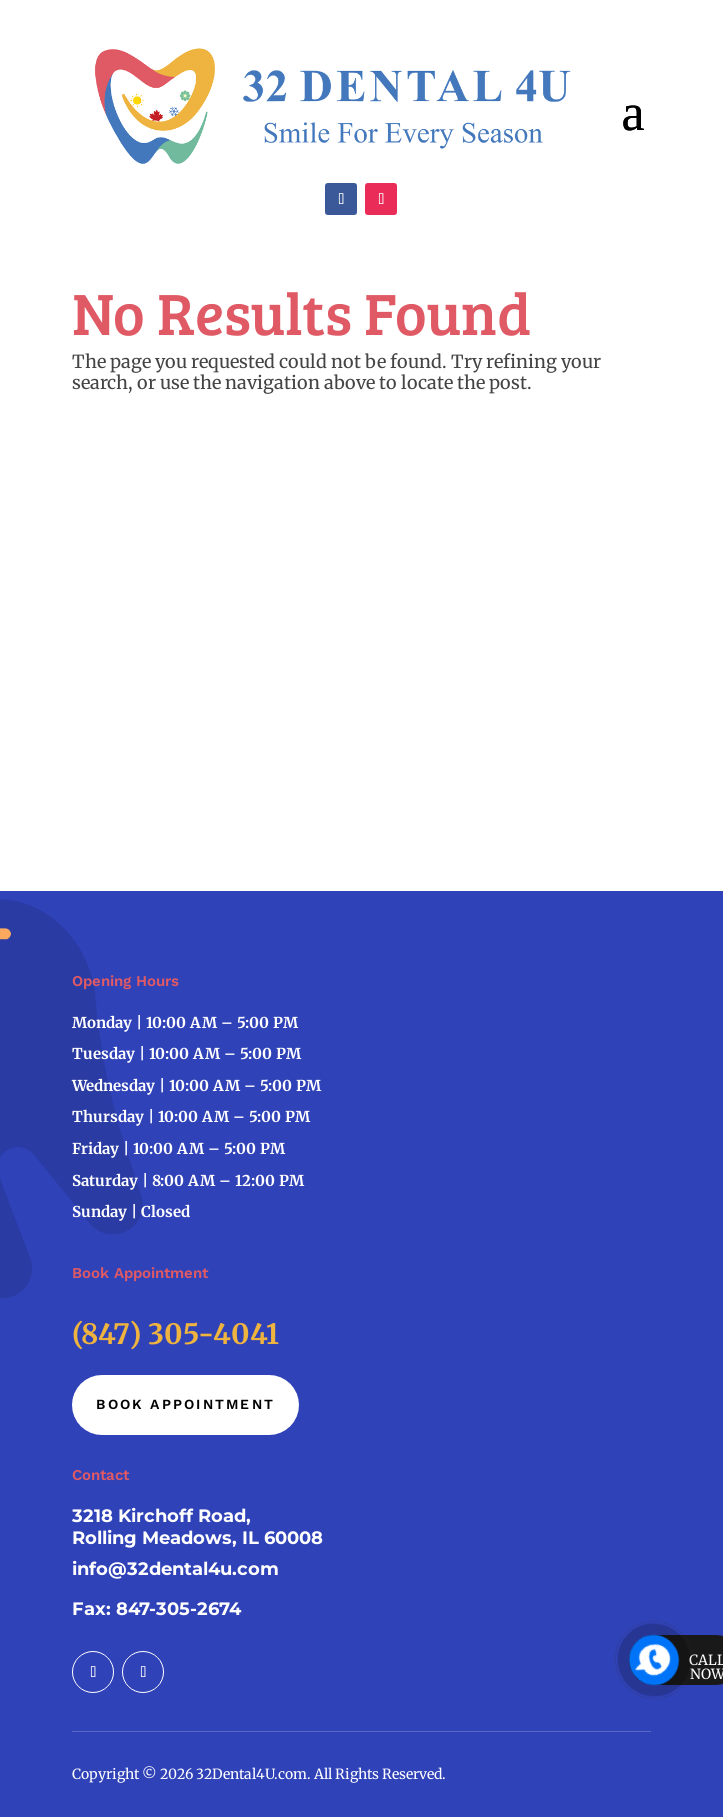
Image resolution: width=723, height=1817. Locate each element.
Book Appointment (185, 1404)
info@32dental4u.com (175, 1569)
